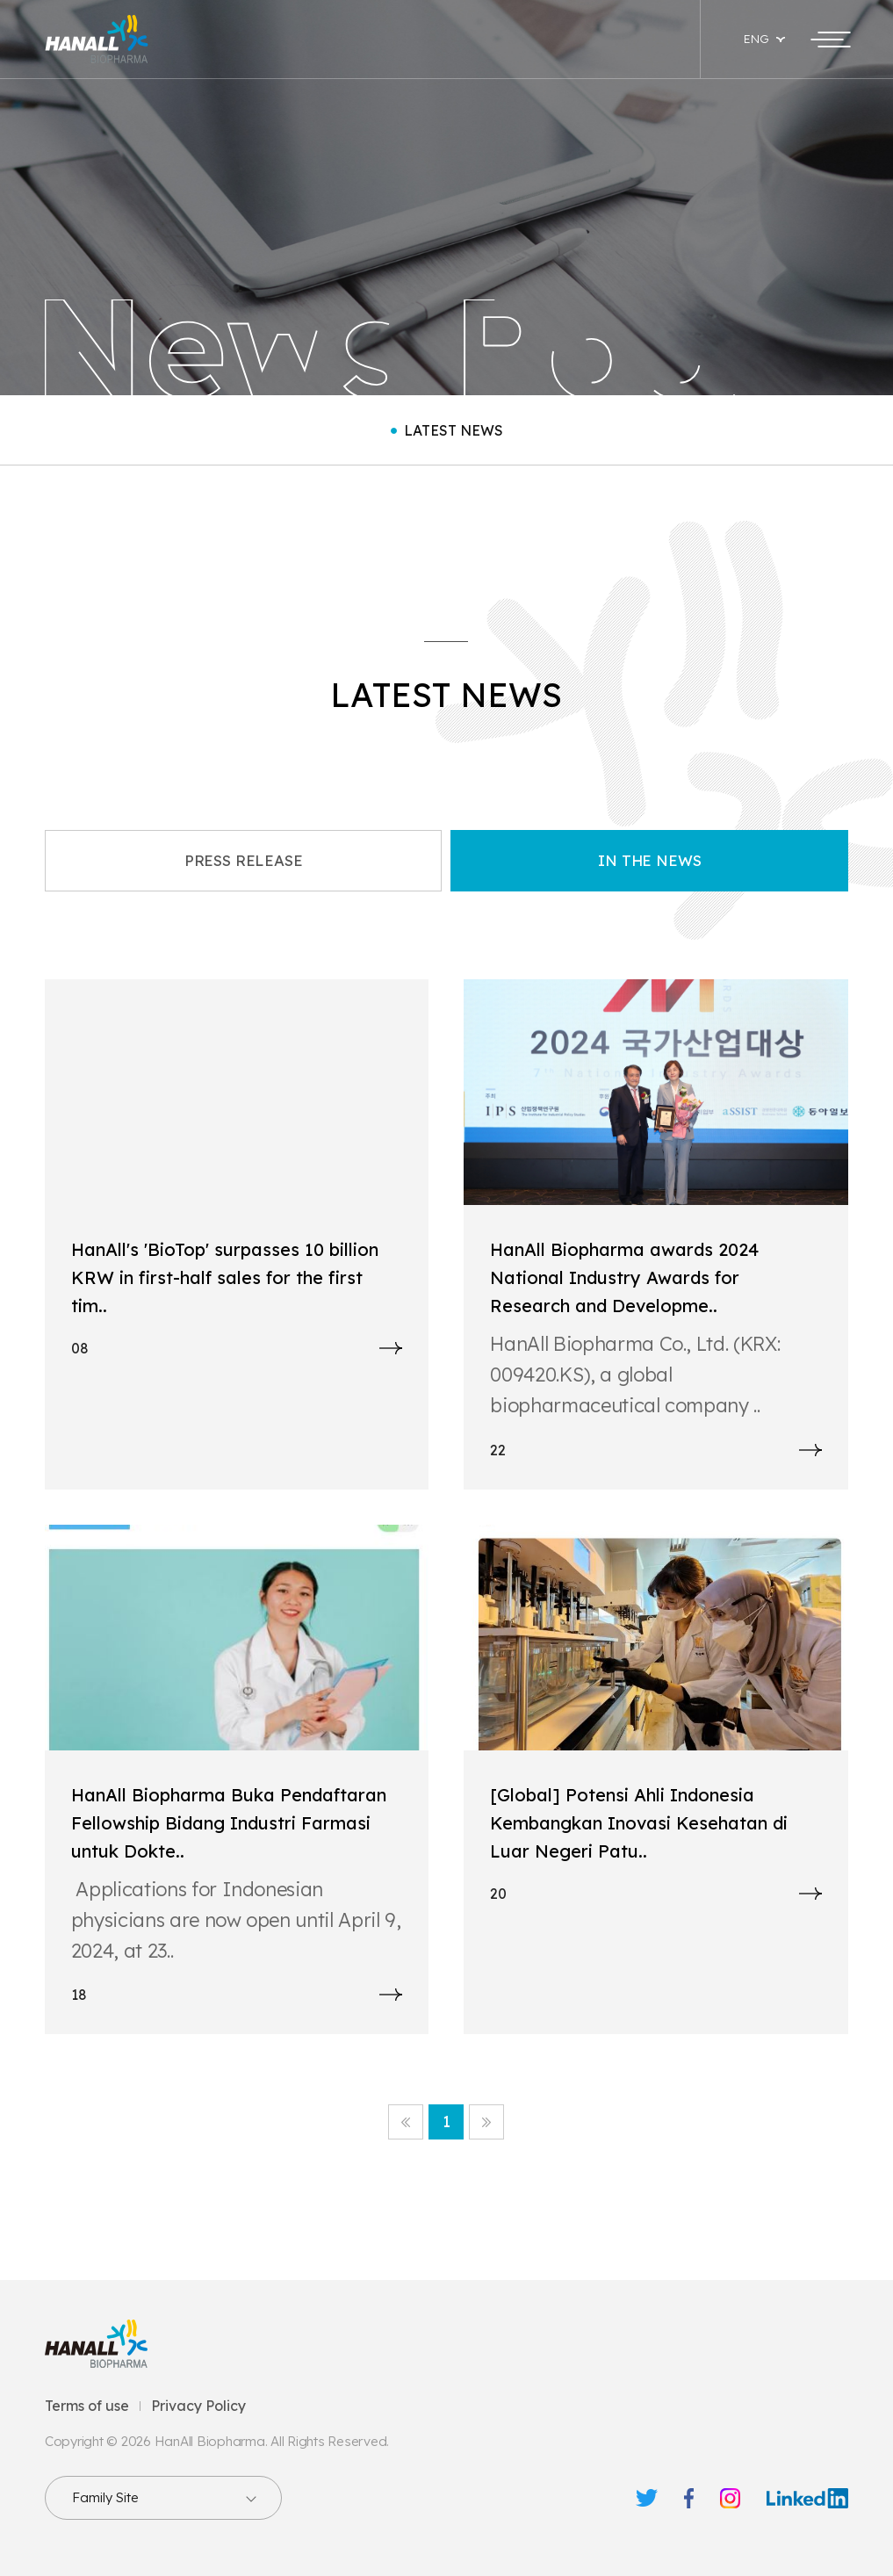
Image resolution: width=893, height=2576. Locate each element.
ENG (756, 39)
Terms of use (87, 2405)
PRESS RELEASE (243, 860)
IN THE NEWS (649, 860)
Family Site (105, 2497)
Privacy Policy (198, 2405)
